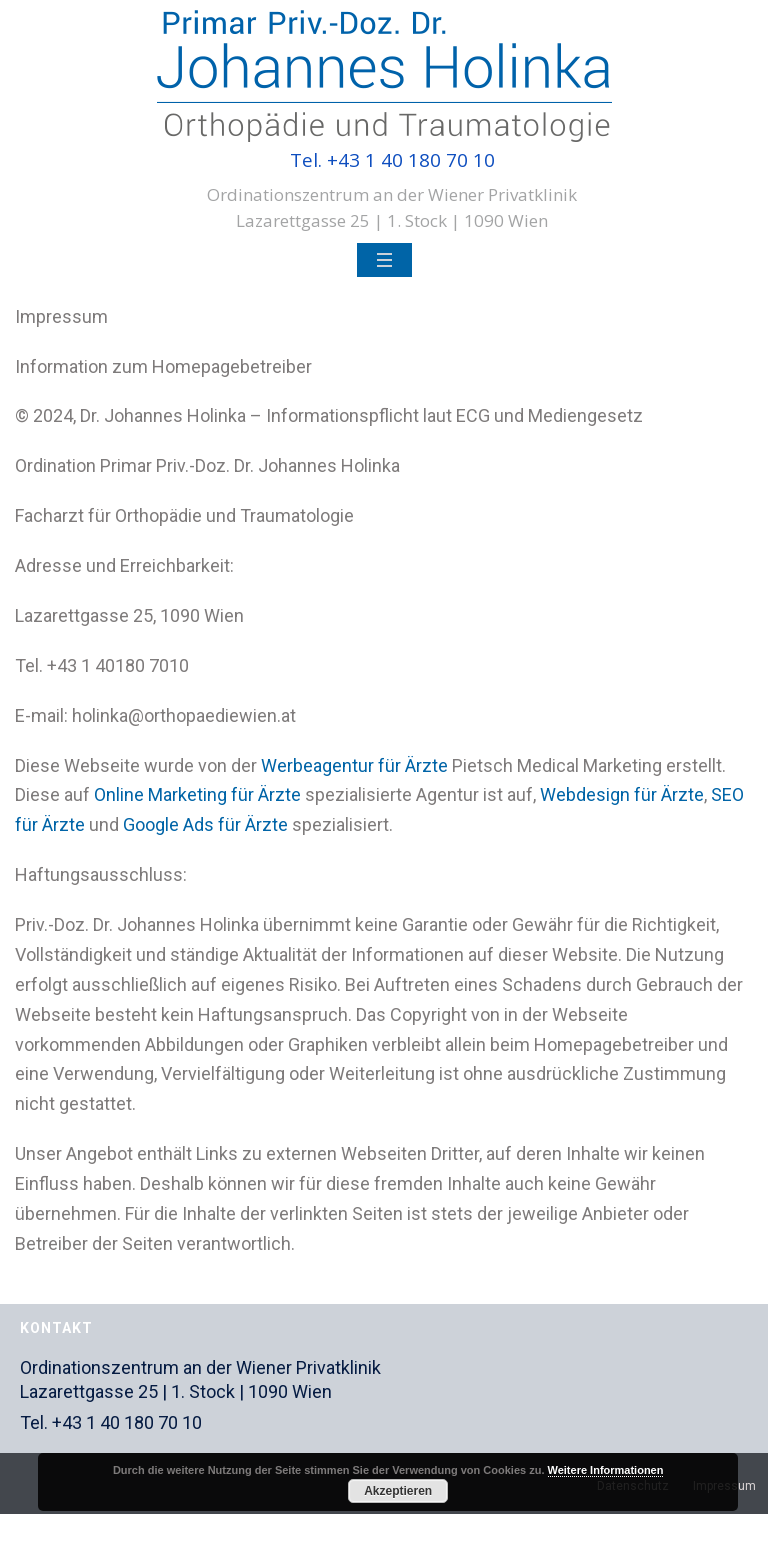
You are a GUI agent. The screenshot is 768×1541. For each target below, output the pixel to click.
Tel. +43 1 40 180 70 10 (392, 160)
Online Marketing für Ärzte (197, 794)
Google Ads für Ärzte (205, 824)
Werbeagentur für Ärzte (354, 765)
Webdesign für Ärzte (622, 794)
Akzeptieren (398, 1491)
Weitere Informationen (606, 1470)
